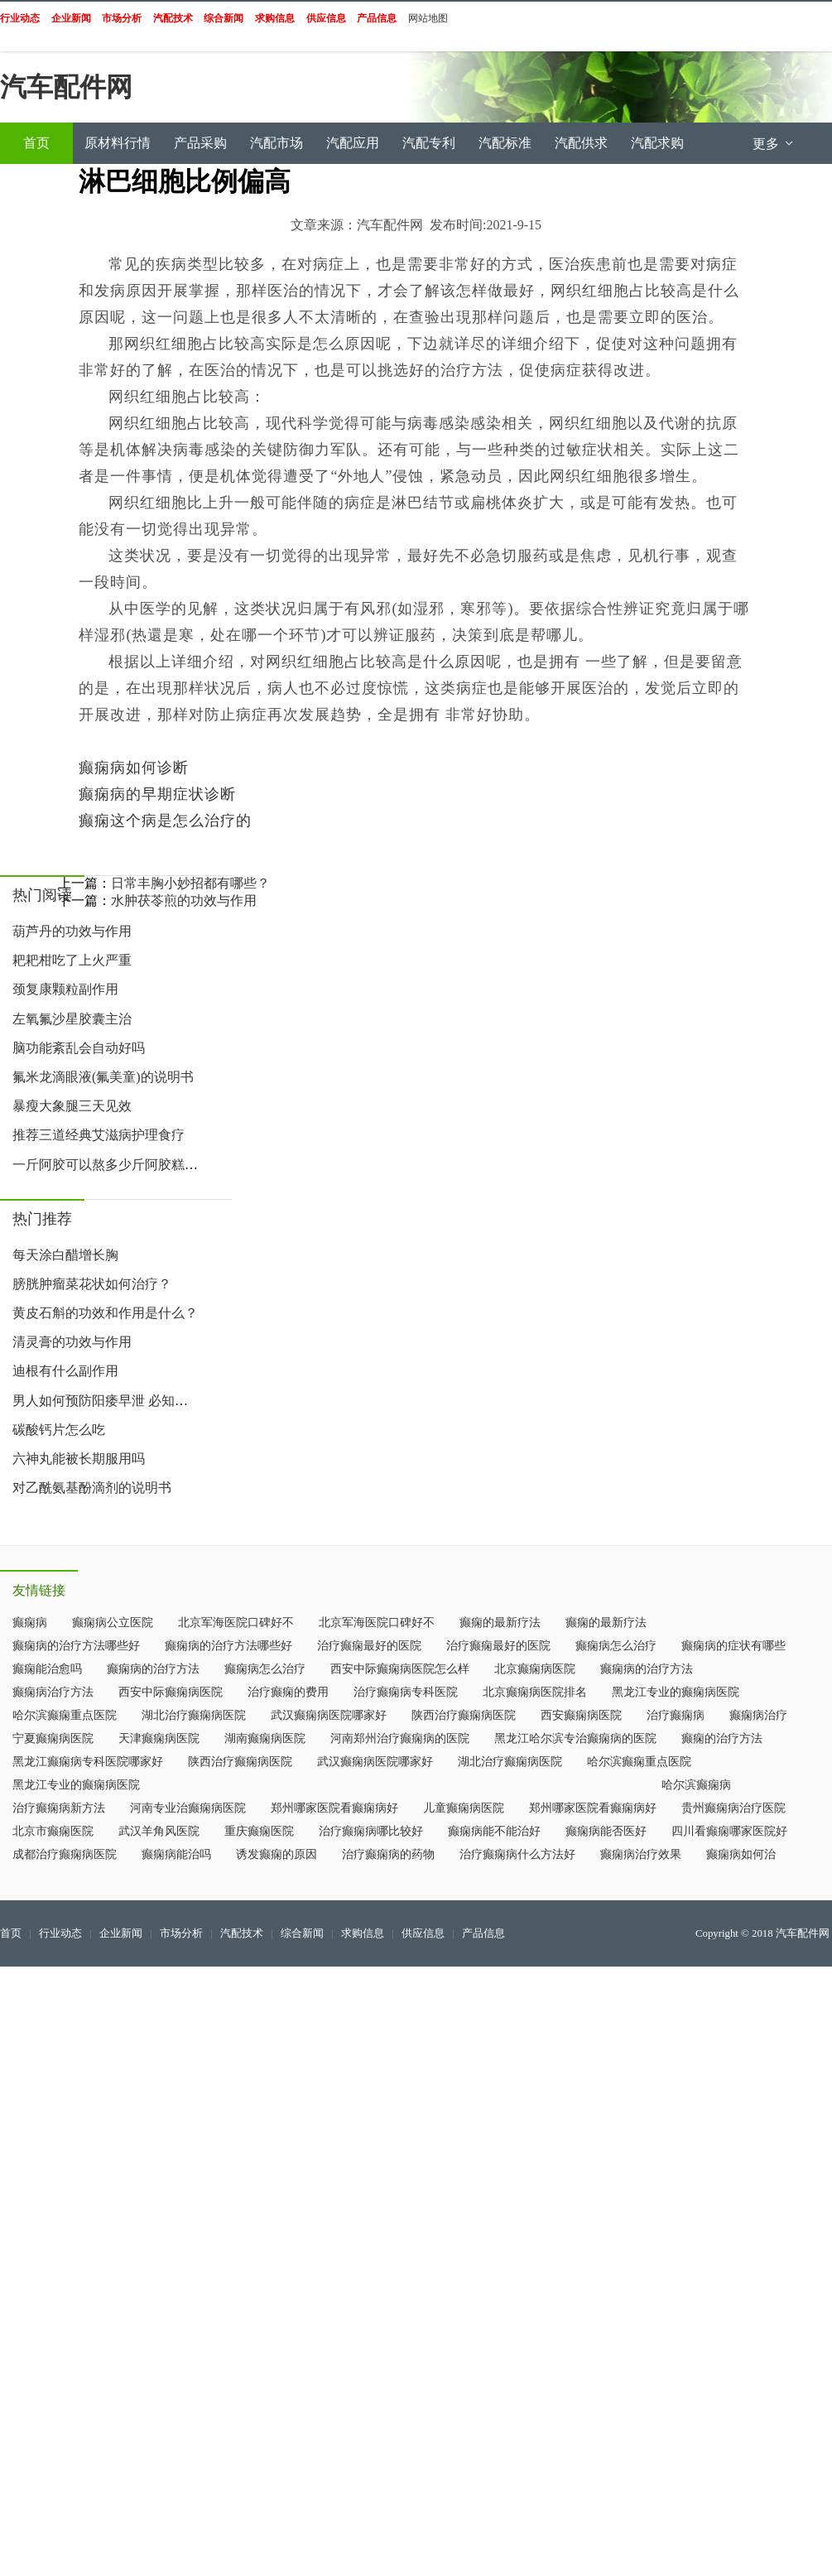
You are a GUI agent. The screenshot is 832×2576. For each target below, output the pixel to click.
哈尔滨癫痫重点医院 (64, 1715)
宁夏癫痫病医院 (53, 1738)
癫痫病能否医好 (606, 1831)
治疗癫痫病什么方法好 (517, 1854)
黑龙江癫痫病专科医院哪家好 (87, 1761)
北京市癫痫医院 (53, 1831)
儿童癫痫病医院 (463, 1808)
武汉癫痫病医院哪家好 (329, 1715)
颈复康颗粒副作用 (65, 989)
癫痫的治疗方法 (721, 1738)
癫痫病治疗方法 (53, 1692)
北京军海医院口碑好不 (236, 1622)
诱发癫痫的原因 (276, 1854)
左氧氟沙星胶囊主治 (72, 1019)
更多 (774, 144)
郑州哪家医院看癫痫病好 (334, 1808)
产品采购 (200, 143)
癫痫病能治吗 (176, 1854)
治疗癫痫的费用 (288, 1692)
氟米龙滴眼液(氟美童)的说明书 (103, 1077)
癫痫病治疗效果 (640, 1854)
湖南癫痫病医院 (264, 1738)
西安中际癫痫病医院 (170, 1692)
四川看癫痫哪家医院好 (729, 1831)
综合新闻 (302, 1933)
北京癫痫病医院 (534, 1669)
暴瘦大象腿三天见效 (72, 1106)
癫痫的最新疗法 (500, 1622)
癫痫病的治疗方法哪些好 (76, 1645)
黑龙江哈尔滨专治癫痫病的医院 (575, 1738)
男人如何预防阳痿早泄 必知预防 (106, 1401)
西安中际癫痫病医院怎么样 (399, 1669)
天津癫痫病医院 (159, 1738)
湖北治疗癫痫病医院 (194, 1715)
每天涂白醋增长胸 (65, 1255)
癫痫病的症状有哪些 (733, 1645)
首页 (36, 143)
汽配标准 (505, 143)
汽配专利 (428, 143)
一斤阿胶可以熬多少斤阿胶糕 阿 (106, 1165)
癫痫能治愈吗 (47, 1669)
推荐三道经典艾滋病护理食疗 (98, 1135)
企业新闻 (120, 1933)
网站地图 (428, 18)
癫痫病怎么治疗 (615, 1645)
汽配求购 (657, 143)
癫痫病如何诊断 (134, 767)
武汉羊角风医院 (159, 1831)
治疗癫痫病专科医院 (405, 1692)
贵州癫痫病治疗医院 (733, 1808)
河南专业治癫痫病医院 (188, 1808)
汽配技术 (241, 1933)
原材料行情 (117, 143)
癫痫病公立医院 (112, 1622)
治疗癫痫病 (676, 1715)
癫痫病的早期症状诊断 (157, 794)
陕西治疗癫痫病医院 (463, 1715)
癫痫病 (29, 1622)
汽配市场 (276, 143)
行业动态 (60, 1933)
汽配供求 (581, 143)
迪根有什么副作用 (65, 1371)
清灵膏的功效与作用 (72, 1342)
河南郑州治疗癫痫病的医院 (399, 1738)
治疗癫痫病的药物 (388, 1854)
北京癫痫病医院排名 (535, 1692)
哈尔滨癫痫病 (696, 1785)
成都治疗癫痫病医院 (64, 1854)
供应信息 (423, 1933)
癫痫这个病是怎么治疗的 (165, 820)
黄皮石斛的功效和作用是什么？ (105, 1313)
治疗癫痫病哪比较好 (371, 1831)
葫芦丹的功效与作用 (72, 931)
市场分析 (181, 1933)
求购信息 (362, 1933)
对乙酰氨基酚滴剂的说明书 (91, 1488)
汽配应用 (352, 143)
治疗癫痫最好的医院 (369, 1645)
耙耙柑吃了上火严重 (72, 960)
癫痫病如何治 (741, 1854)
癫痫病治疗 (758, 1715)
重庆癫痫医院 (259, 1831)
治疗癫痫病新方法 (58, 1808)
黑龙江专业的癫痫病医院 (675, 1692)
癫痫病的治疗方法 (153, 1669)
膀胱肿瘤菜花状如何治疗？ (91, 1284)
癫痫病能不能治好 (494, 1831)
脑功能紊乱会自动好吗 (78, 1048)
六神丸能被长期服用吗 (78, 1459)
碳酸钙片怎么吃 (58, 1430)
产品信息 (483, 1933)
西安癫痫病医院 (581, 1715)
